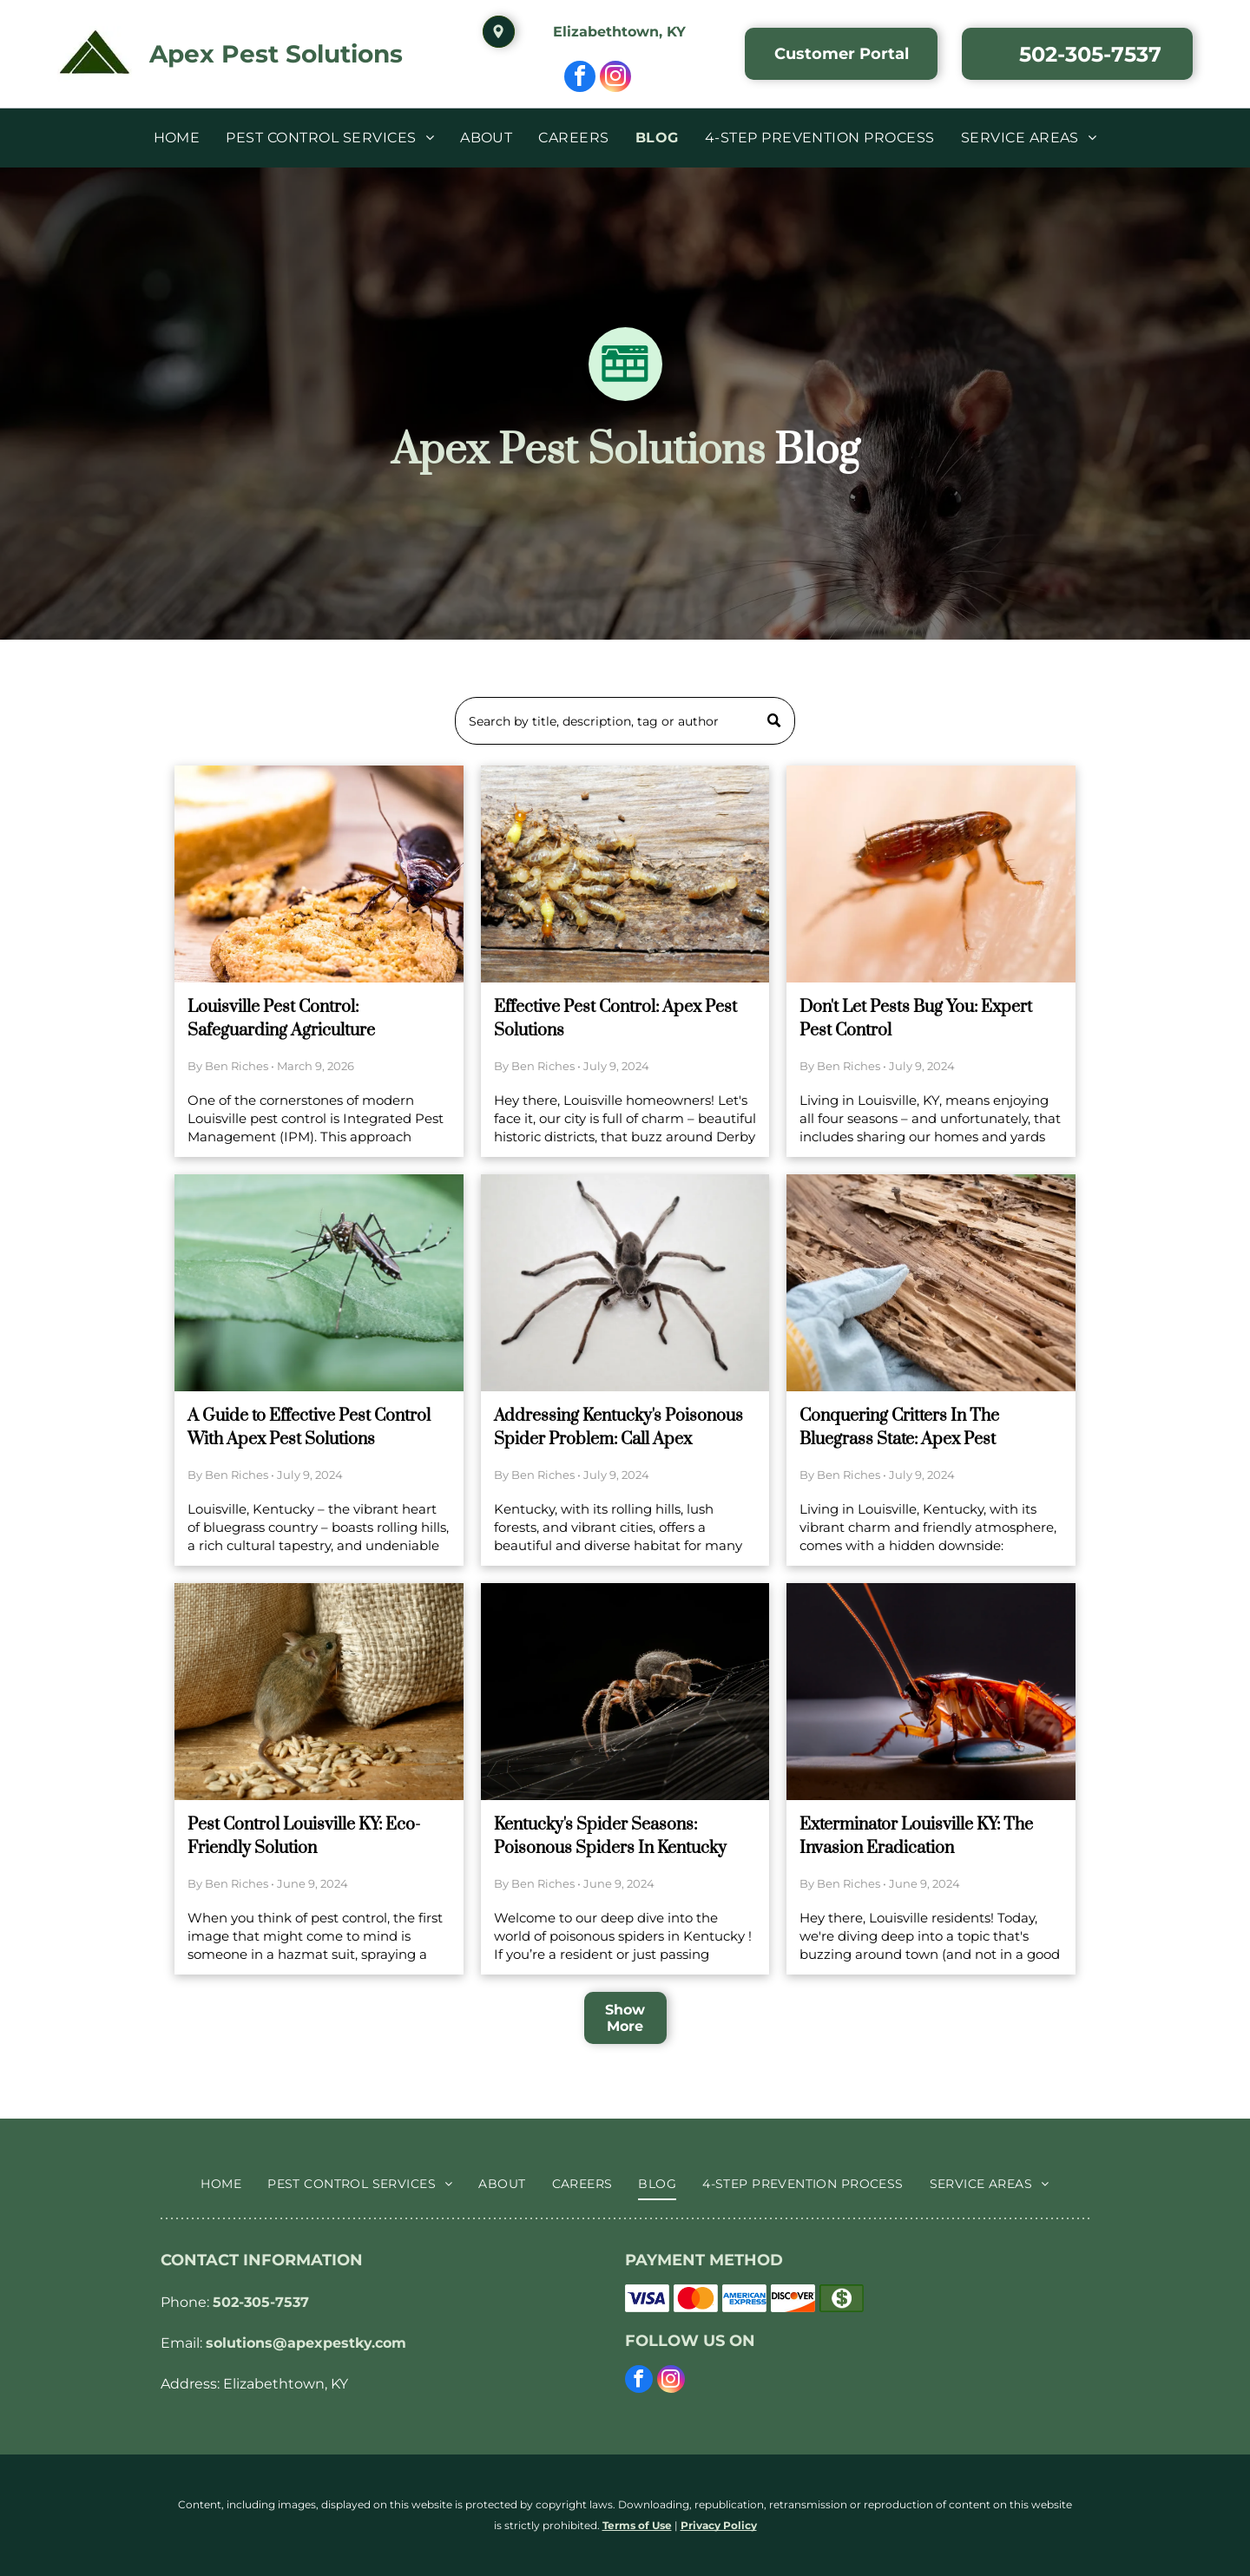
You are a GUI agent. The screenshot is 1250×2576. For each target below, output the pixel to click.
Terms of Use (637, 2525)
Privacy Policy (719, 2525)
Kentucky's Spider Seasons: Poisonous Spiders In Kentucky (610, 1836)
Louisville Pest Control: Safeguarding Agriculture (281, 1019)
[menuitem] (177, 138)
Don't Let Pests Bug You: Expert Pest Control (915, 1019)
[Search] (624, 721)
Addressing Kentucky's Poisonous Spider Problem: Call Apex (618, 1427)
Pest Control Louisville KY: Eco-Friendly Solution (304, 1836)
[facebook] (579, 78)
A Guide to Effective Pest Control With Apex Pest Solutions (309, 1427)
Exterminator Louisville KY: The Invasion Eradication (916, 1836)
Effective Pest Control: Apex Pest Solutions (615, 1019)
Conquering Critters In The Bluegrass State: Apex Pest (899, 1427)
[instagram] (615, 78)
